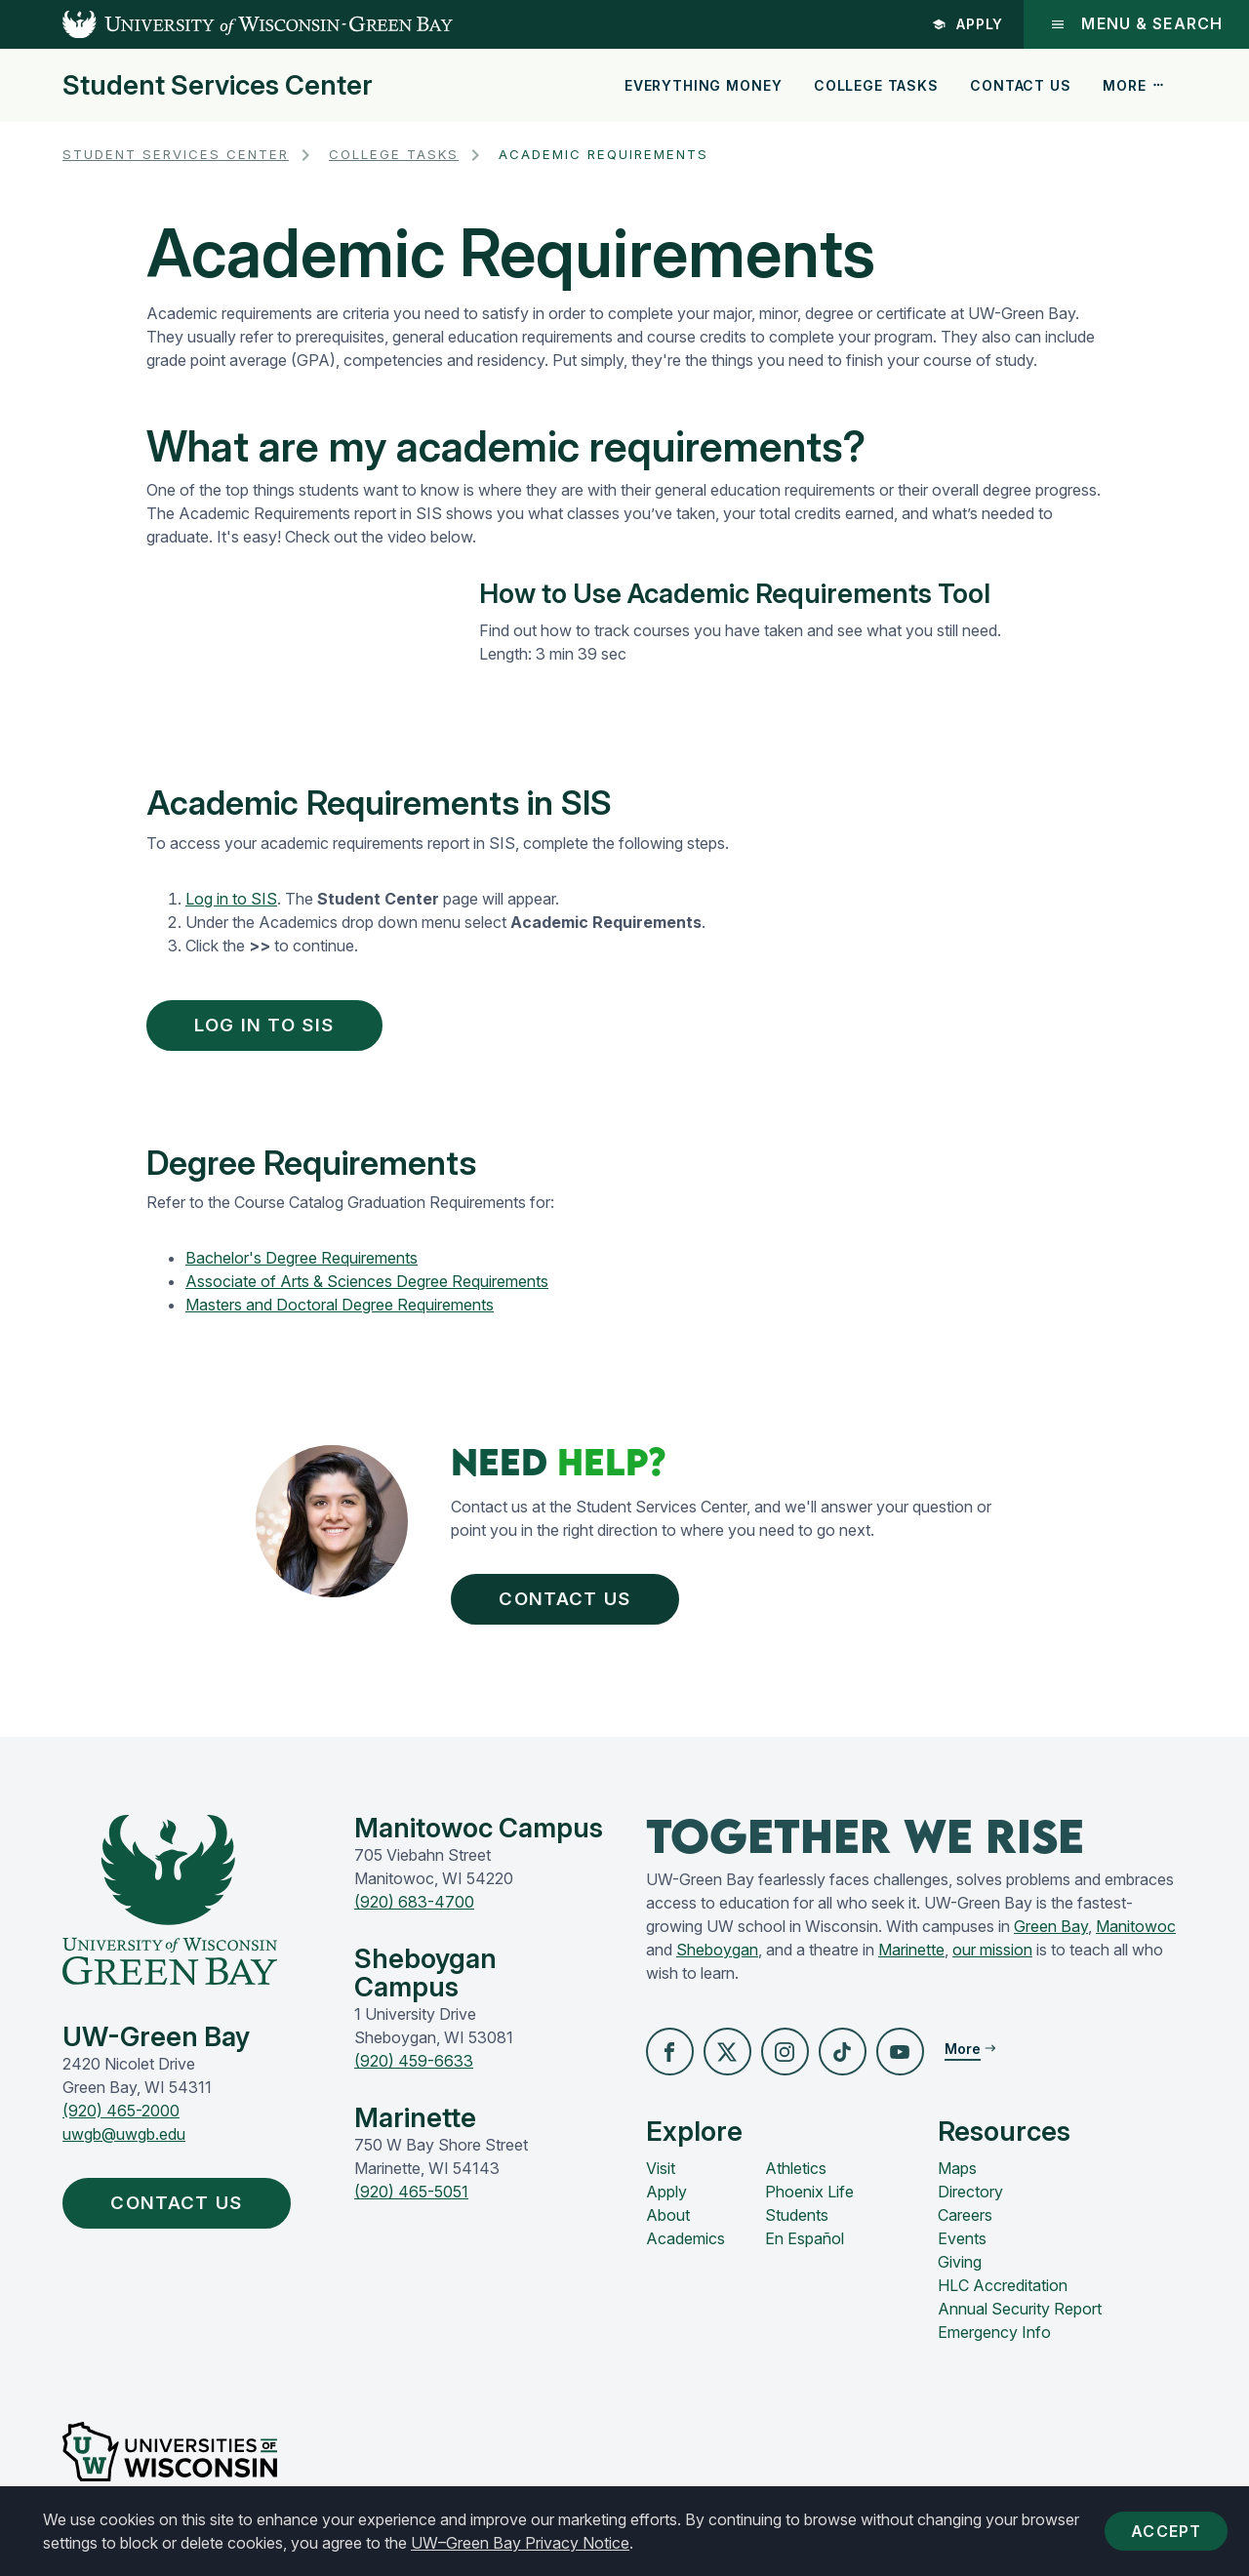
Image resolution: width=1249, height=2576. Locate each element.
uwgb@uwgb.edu (123, 2143)
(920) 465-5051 (411, 2201)
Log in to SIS (231, 898)
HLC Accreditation (1003, 2296)
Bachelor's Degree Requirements (301, 1262)
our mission (992, 1959)
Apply (966, 24)
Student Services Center (217, 86)
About (668, 2225)
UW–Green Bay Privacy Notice (520, 2543)
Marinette (911, 1959)
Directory (970, 2202)
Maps (957, 2179)
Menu (1135, 24)
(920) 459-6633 (413, 2070)
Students (796, 2225)
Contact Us (1020, 85)
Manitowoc (1136, 1936)
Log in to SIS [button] (274, 1026)
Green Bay (1051, 1936)
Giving (960, 2272)
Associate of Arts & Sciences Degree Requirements (366, 1286)
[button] (670, 2061)
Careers (965, 2225)
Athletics (795, 2179)
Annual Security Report (1020, 2319)
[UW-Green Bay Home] (226, 24)
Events (962, 2249)
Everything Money (703, 85)
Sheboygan (717, 1959)
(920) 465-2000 (121, 2120)
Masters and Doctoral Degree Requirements (339, 1309)
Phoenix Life (809, 2202)
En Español (804, 2249)
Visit (660, 2179)
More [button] (1134, 85)
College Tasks (876, 85)
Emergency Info (994, 2343)
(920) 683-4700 (414, 1911)
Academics (685, 2249)
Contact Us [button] (574, 1606)
